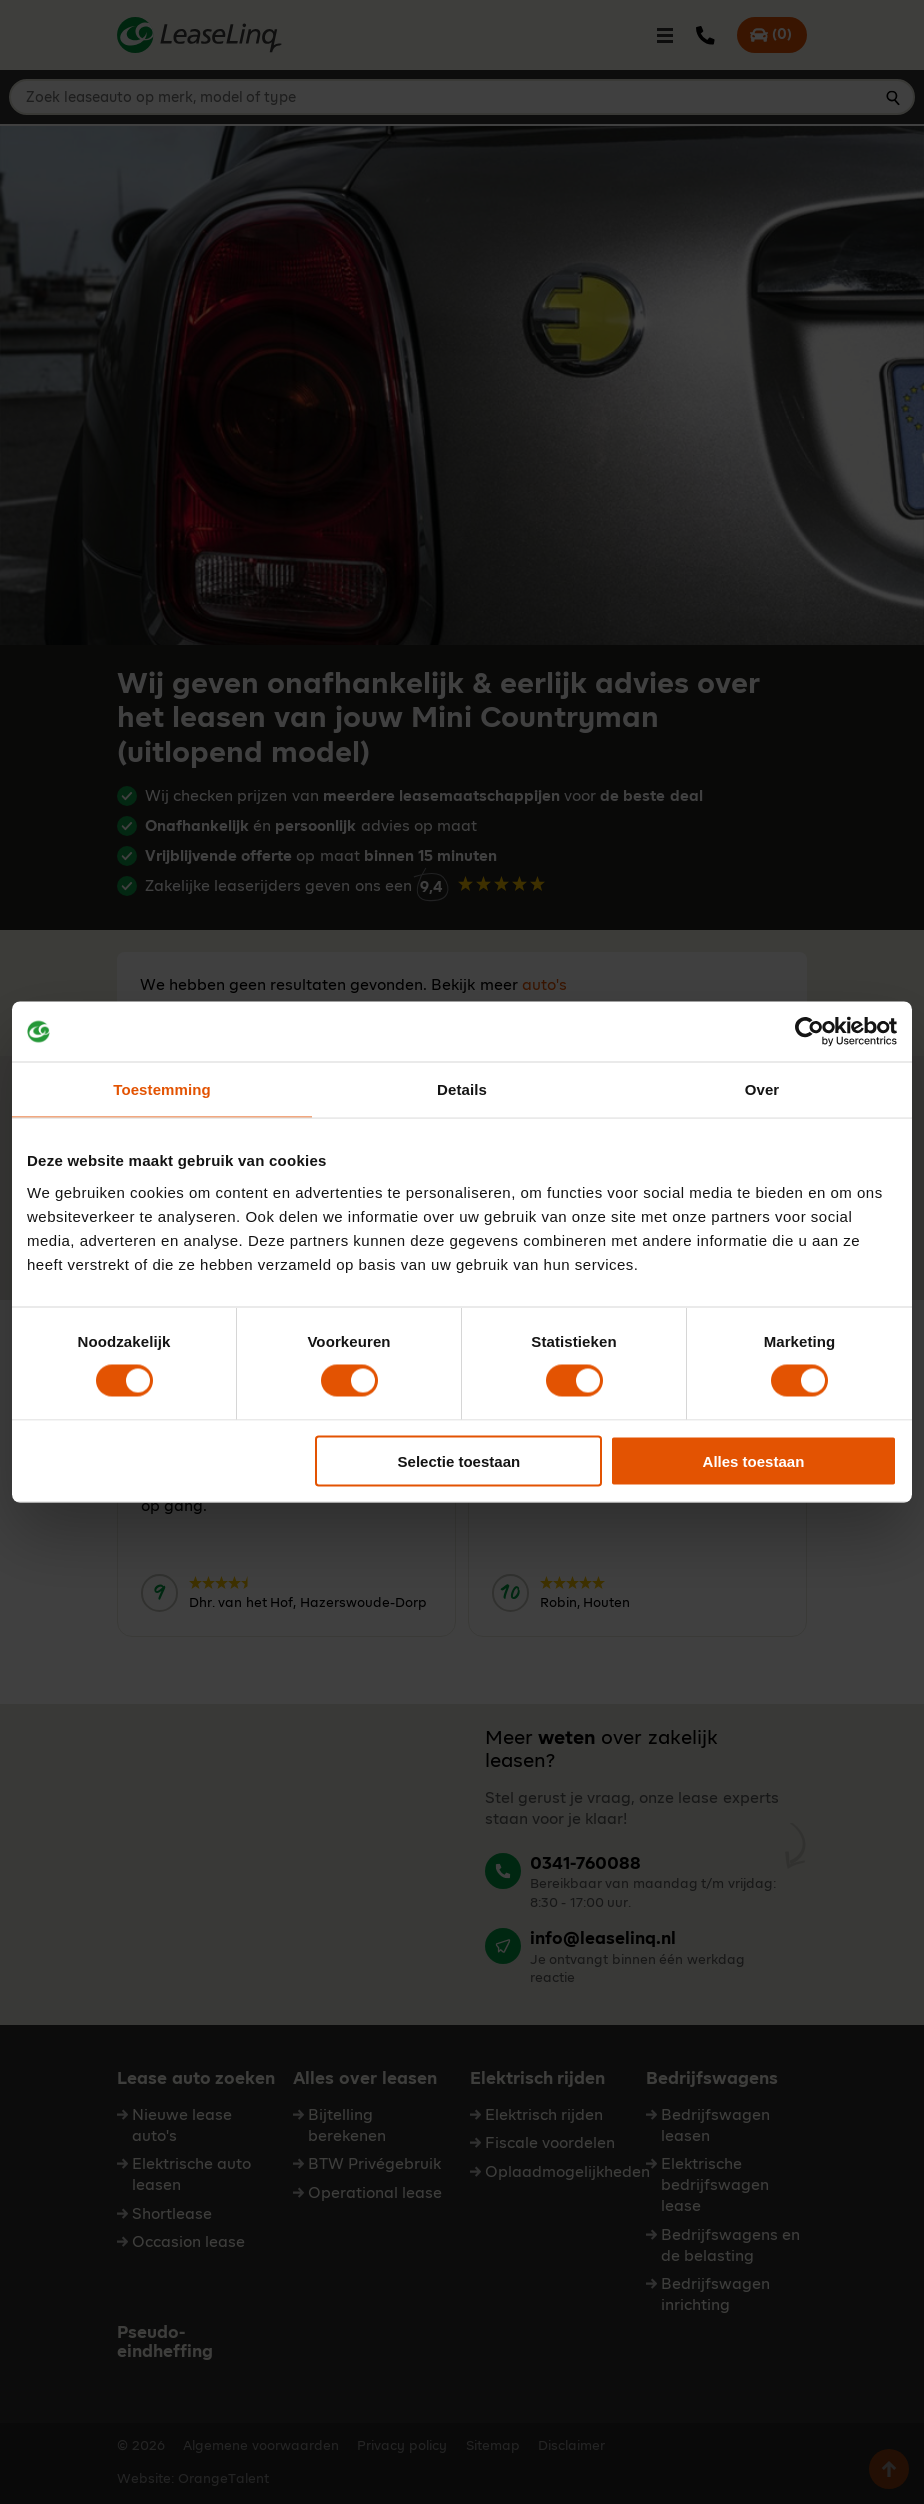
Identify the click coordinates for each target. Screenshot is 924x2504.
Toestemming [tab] (162, 1089)
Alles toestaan (754, 1460)
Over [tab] (762, 1089)
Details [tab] (462, 1089)
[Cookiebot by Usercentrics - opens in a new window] (809, 1032)
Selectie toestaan (459, 1460)
